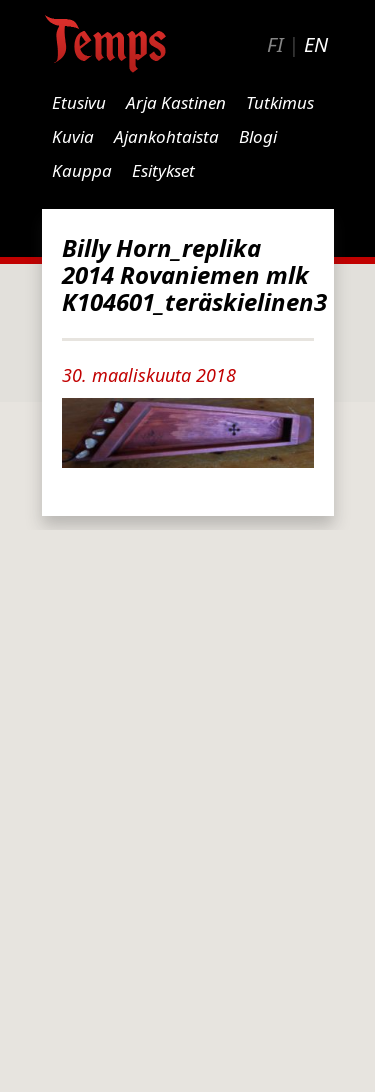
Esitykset (163, 170)
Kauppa (82, 170)
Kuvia (73, 136)
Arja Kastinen (176, 102)
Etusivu (79, 102)
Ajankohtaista (166, 136)
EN (316, 44)
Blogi (258, 136)
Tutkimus (280, 102)
